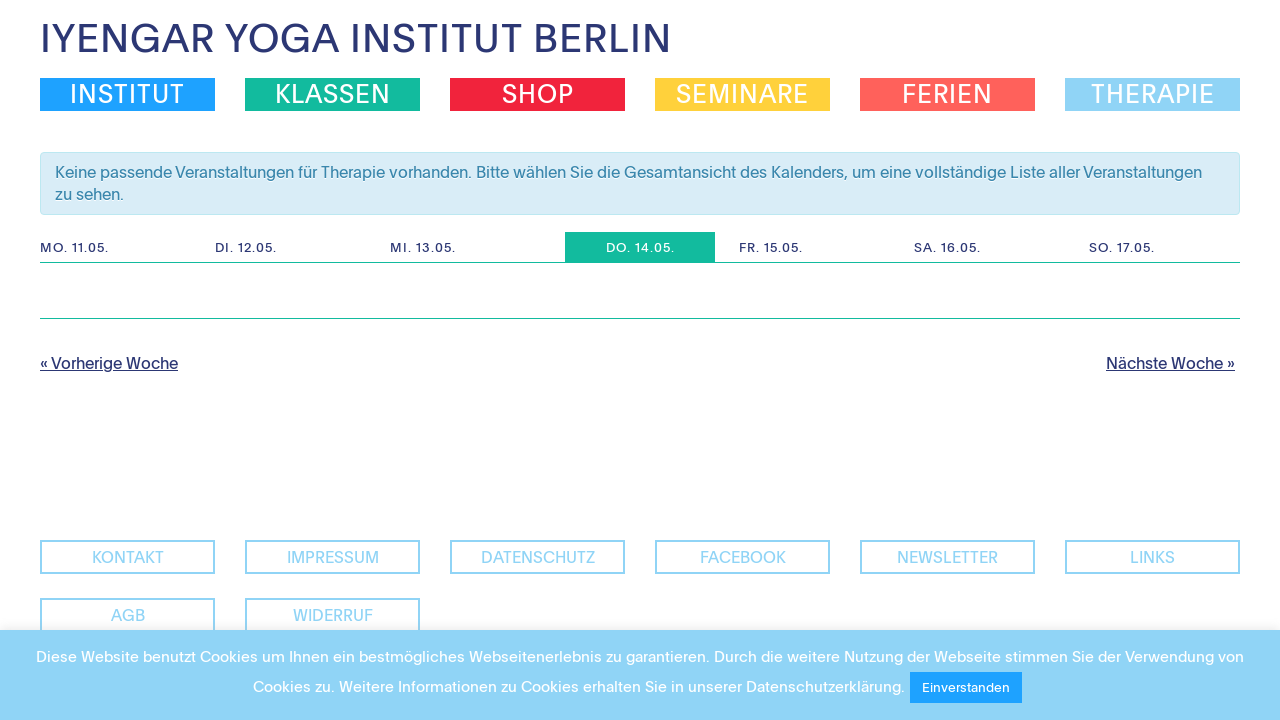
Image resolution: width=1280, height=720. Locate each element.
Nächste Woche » (1170, 363)
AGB (128, 615)
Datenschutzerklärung (823, 686)
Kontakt (128, 557)
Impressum (333, 557)
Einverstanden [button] (966, 687)
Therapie (1153, 94)
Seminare (742, 94)
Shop (538, 94)
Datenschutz (538, 557)
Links (1152, 557)
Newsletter (947, 557)
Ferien (947, 94)
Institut (127, 94)
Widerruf (333, 615)
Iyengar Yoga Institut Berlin (356, 36)
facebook (743, 557)
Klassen (333, 94)
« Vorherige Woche (109, 363)
